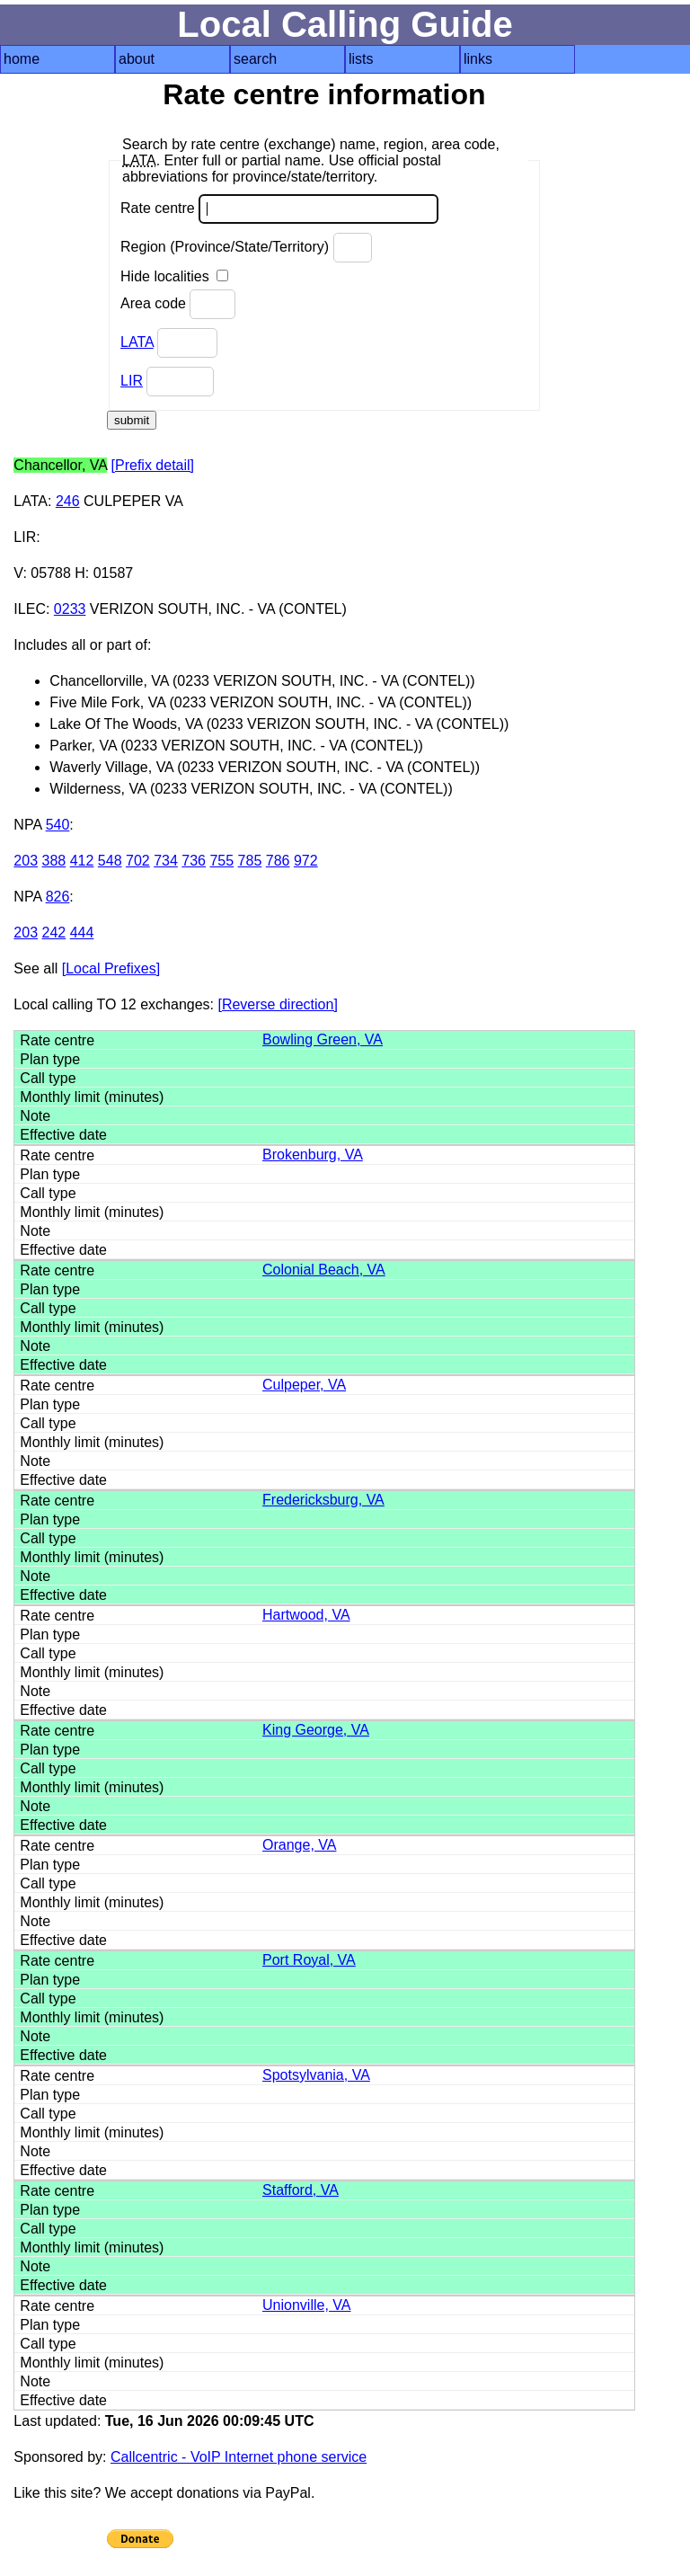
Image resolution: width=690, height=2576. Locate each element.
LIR (131, 380)
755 (221, 860)
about (137, 59)
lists (361, 59)
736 (193, 860)
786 (278, 860)
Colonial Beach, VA (323, 1269)
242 (54, 932)
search (255, 59)
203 (25, 860)
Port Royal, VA (309, 1960)
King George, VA (315, 1729)
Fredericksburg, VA (323, 1499)
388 (54, 860)
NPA (27, 824)
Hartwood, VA (306, 1614)
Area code (177, 304)
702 (138, 860)
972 (306, 860)
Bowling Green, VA (322, 1039)
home (22, 59)
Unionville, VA (306, 2305)
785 (250, 860)
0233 (70, 609)
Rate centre (279, 209)
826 (58, 896)
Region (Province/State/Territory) (246, 247)
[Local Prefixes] (111, 968)
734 (166, 860)
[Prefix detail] (152, 465)
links (478, 59)
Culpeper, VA (304, 1384)
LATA (137, 342)
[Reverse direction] (277, 1004)
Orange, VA (299, 1844)
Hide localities (174, 276)
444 (82, 932)
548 (110, 860)
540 (58, 824)
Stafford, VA (300, 2190)
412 (82, 860)
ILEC (29, 609)
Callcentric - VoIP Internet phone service (239, 2457)
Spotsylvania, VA (316, 2075)
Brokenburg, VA (312, 1154)
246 (68, 501)
